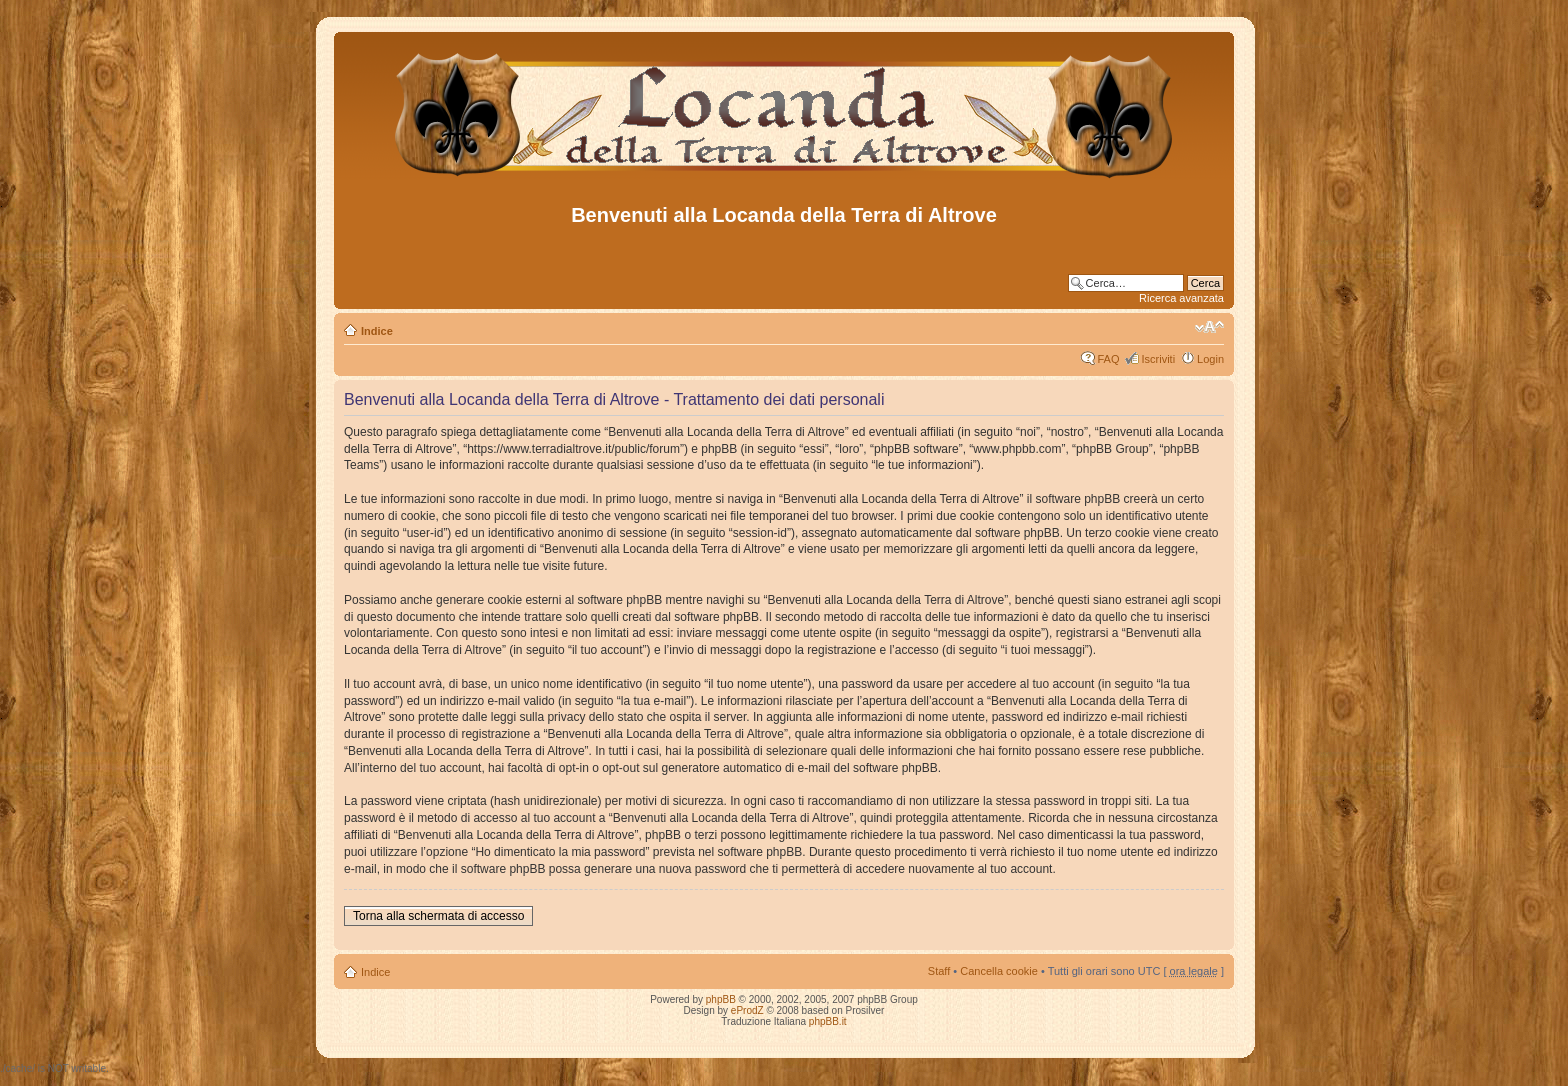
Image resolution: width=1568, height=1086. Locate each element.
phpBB (721, 999)
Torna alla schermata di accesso (438, 916)
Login (1210, 359)
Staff (939, 971)
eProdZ (747, 1010)
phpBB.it (828, 1021)
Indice (377, 331)
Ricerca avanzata (1181, 298)
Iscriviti (1158, 359)
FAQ (1108, 359)
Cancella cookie (999, 971)
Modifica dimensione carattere (1209, 327)
